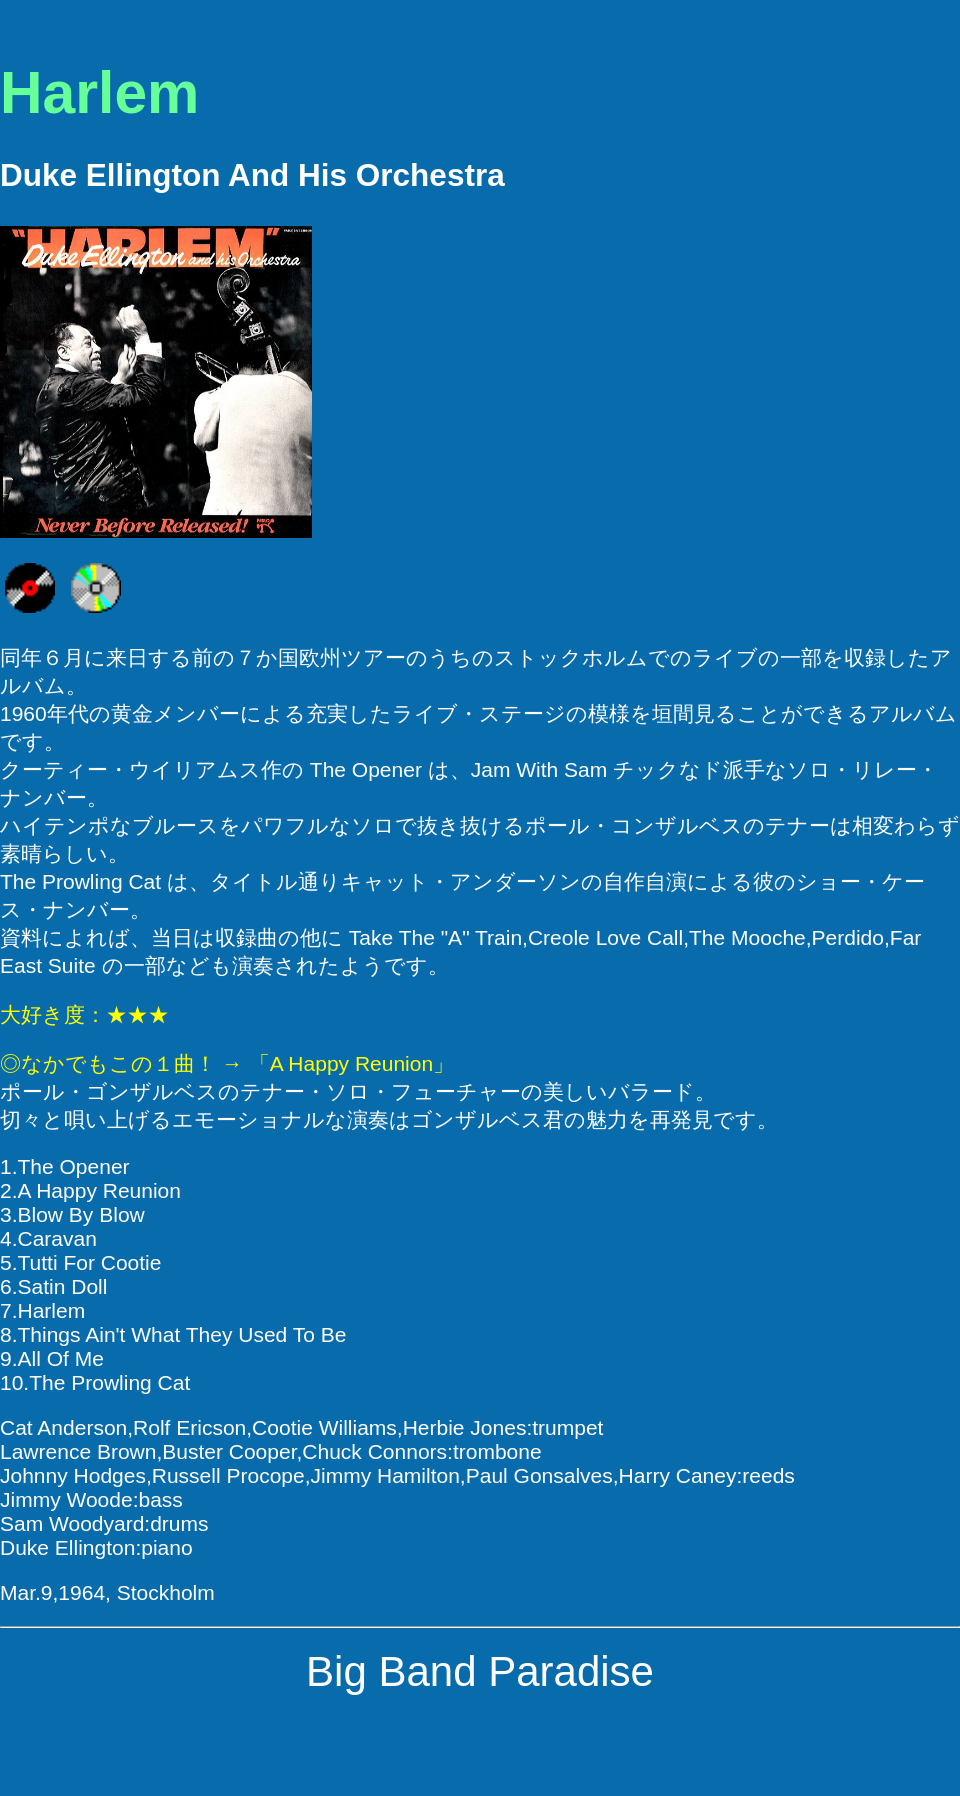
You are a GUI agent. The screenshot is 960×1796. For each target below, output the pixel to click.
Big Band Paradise (480, 1671)
